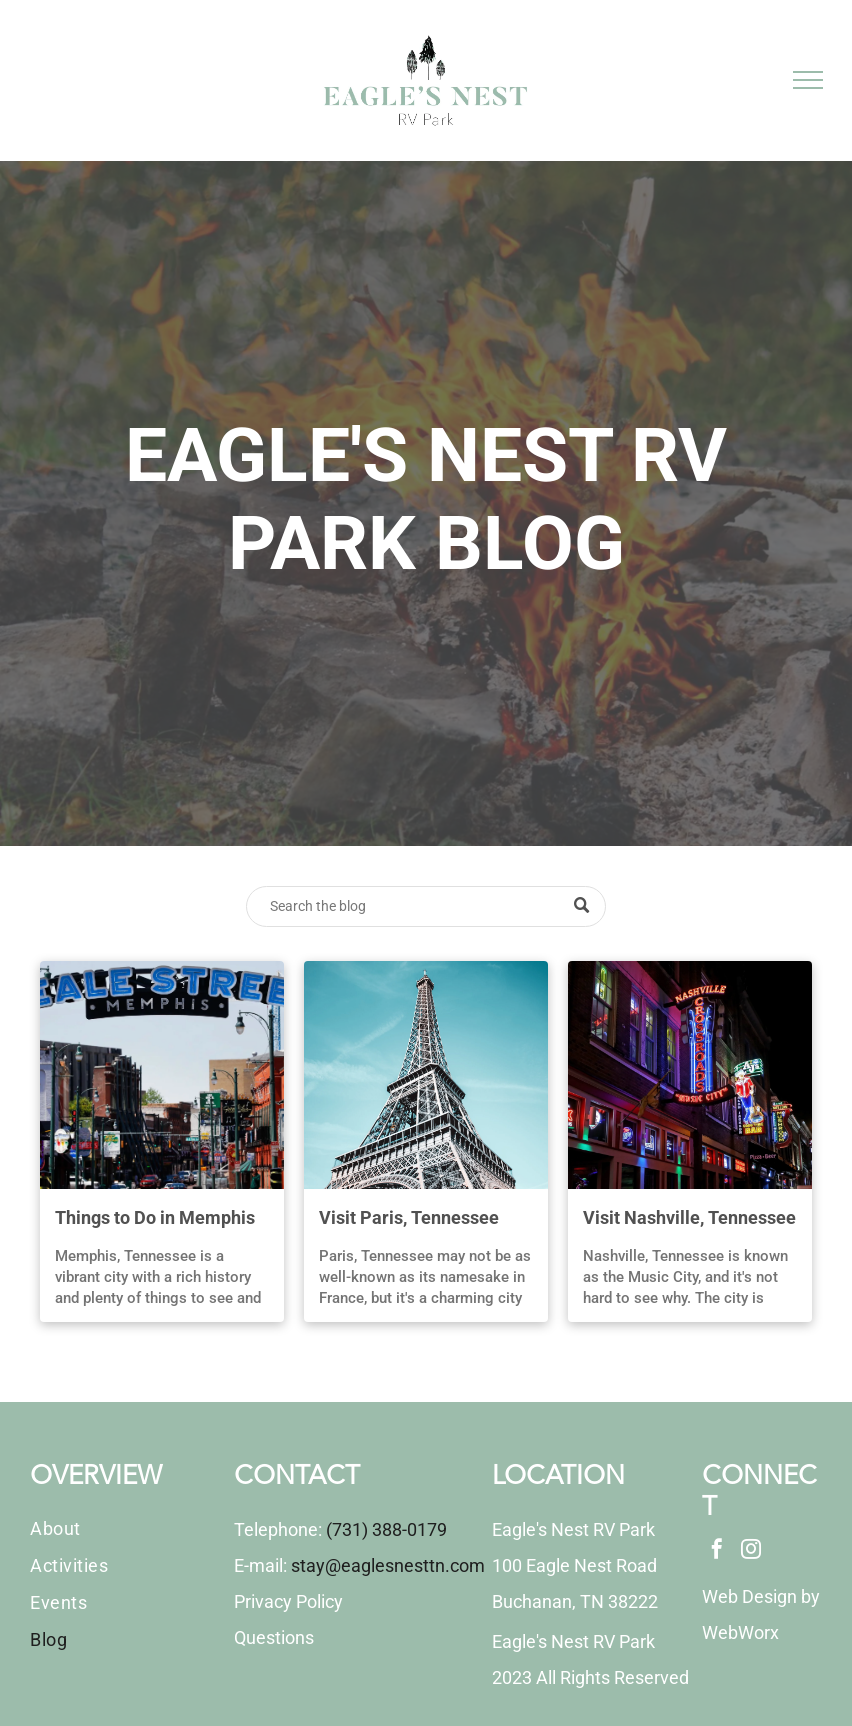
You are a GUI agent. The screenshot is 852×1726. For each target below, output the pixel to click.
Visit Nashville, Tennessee (689, 1217)
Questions (274, 1637)
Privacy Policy (288, 1601)
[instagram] (751, 1551)
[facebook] (717, 1551)
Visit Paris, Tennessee (409, 1217)
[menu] (808, 80)
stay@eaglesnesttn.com (388, 1565)
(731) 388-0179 (386, 1529)
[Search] (426, 906)
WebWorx (740, 1632)
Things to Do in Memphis (155, 1217)
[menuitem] (123, 1528)
